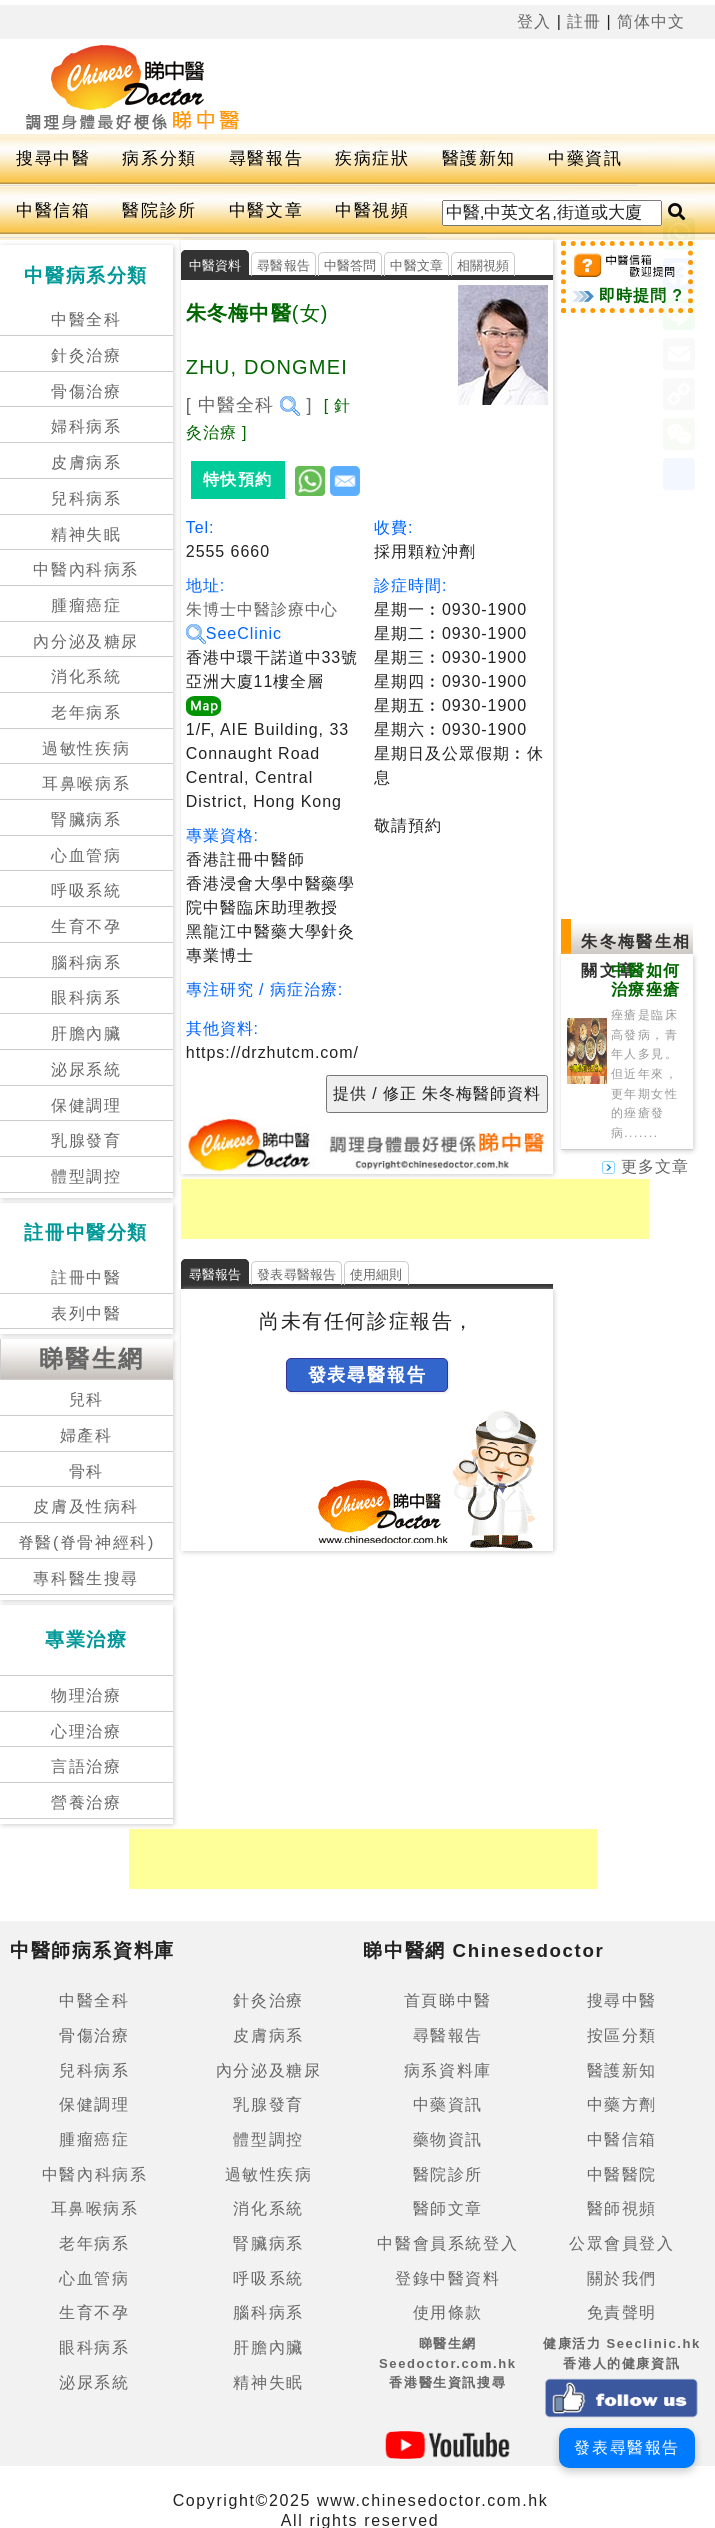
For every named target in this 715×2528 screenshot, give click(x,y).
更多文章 (645, 1166)
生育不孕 (86, 926)
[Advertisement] (415, 1209)
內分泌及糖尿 (86, 641)
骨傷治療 (86, 391)
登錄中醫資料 (448, 2278)
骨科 (86, 1471)
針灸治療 (86, 355)
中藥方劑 (622, 2104)
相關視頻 (483, 265)
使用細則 (376, 1274)
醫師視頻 (622, 2208)
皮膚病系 (86, 462)
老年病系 (86, 712)
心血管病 (86, 855)
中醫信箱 (53, 210)
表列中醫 (86, 1313)
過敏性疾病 (86, 748)
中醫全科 (86, 319)
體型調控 (86, 1176)
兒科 (86, 1399)
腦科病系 (86, 962)
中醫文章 (266, 210)
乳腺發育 (86, 1140)
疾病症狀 (372, 158)
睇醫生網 (92, 1358)
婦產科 (86, 1435)
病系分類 (159, 158)
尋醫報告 (266, 158)
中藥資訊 (585, 158)
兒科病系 (86, 498)
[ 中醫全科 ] (249, 405)
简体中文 (651, 21)
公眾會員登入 (622, 2243)
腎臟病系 (86, 819)
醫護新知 (479, 158)
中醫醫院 (622, 2174)
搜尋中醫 (53, 158)
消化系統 (86, 676)
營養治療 (86, 1802)
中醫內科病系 (86, 569)
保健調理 (86, 1105)
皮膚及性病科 (86, 1506)
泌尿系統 (86, 1069)
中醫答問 (350, 265)
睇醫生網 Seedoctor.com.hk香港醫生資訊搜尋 (448, 2363)
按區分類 (622, 2035)
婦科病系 (86, 426)
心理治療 (86, 1731)
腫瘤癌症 (86, 605)
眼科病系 (86, 997)
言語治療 (86, 1766)
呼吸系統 (86, 890)
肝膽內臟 (86, 1033)
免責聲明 (622, 2312)
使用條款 (448, 2312)
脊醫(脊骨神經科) (86, 1542)
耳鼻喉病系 (86, 783)
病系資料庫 (448, 2070)
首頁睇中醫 (448, 2000)
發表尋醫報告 (296, 1274)
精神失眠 (86, 534)
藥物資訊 (448, 2139)
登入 (534, 21)
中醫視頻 (372, 210)
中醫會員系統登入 (447, 2243)
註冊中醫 (86, 1277)
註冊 (584, 21)
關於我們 (622, 2278)
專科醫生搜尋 (86, 1578)
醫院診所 (159, 210)
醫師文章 (448, 2208)
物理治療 (86, 1695)
